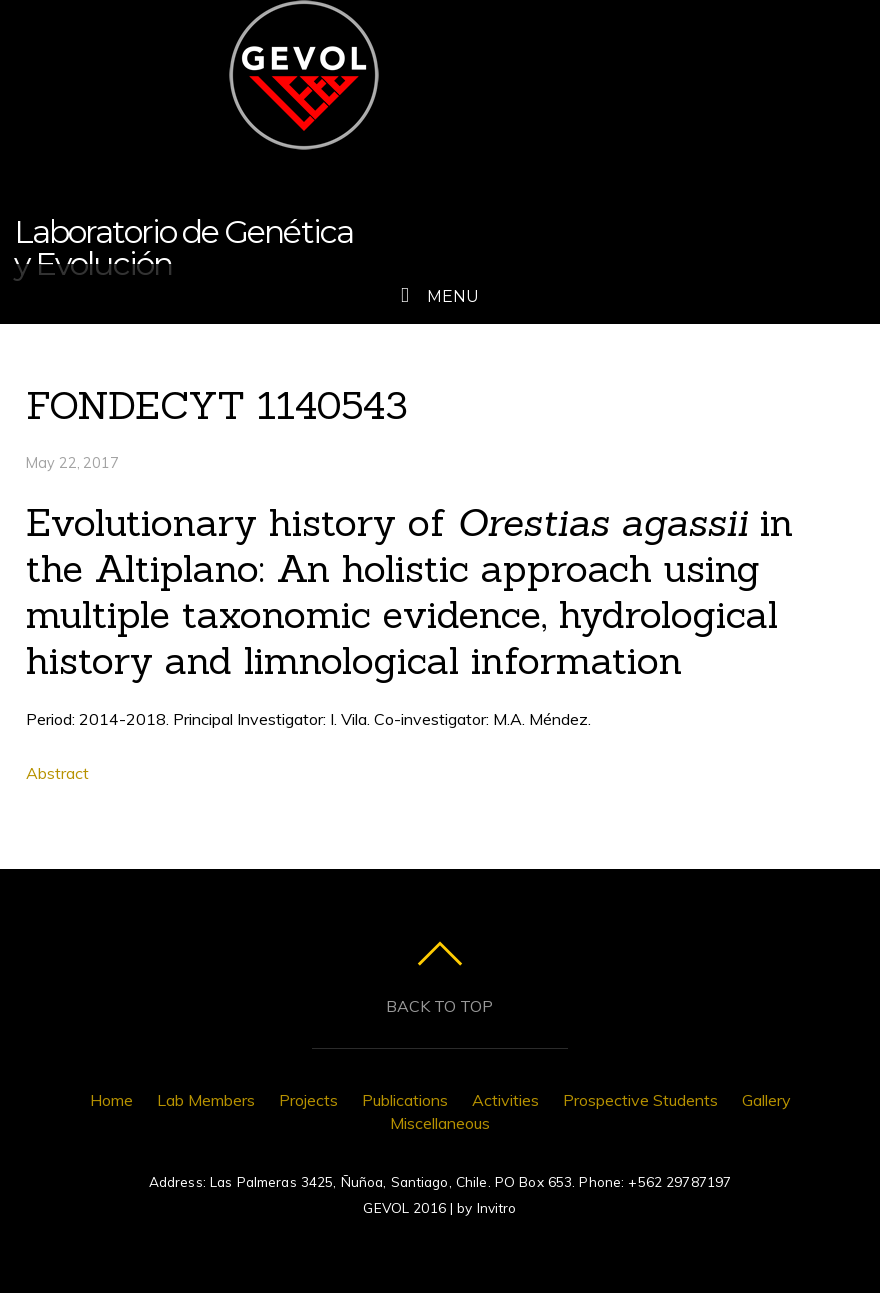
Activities (505, 1100)
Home (111, 1100)
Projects (308, 1100)
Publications (405, 1100)
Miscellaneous (440, 1123)
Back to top (439, 1006)
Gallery (766, 1100)
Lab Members (206, 1100)
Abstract (57, 773)
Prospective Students (640, 1100)
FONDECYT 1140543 (217, 405)
